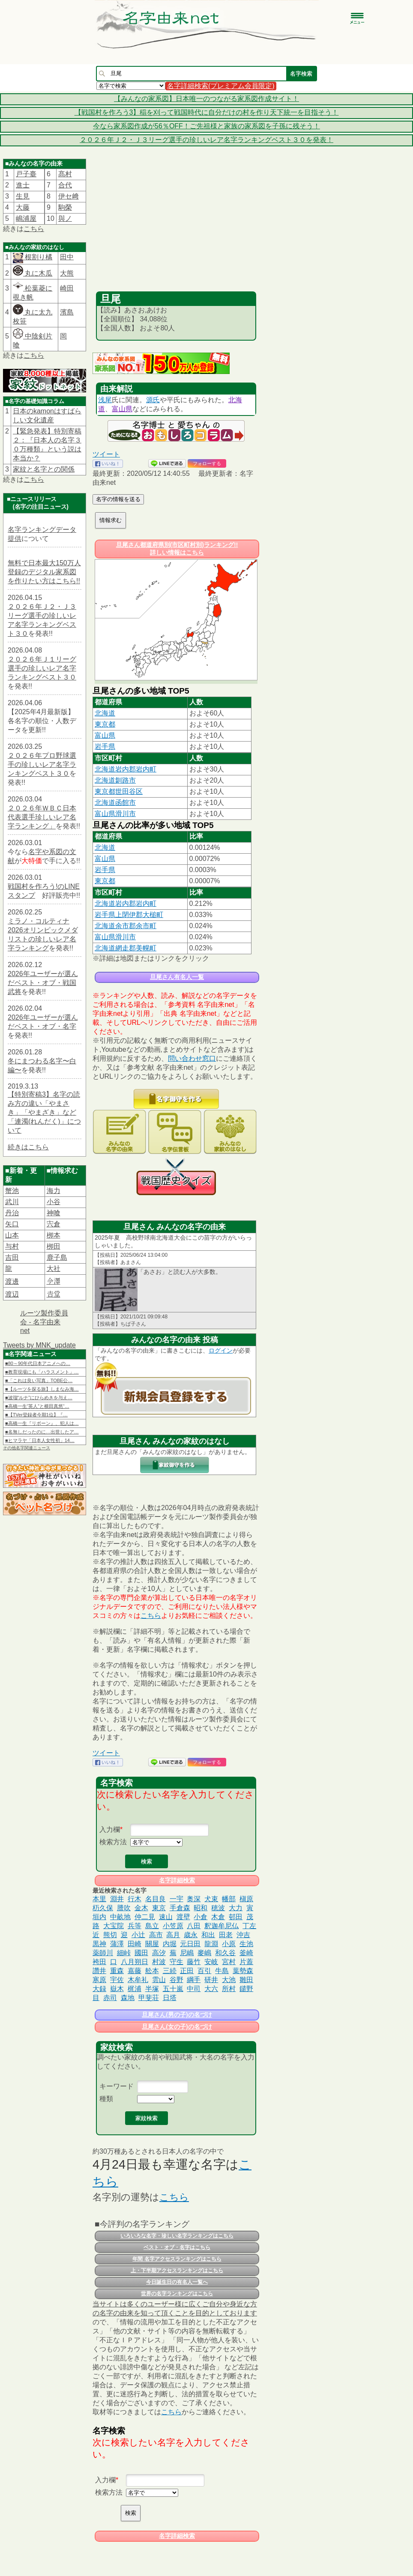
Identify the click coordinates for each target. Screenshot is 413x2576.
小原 (229, 1943)
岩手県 (105, 746)
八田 (194, 1925)
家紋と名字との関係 (44, 469)
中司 (194, 1988)
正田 (187, 1970)
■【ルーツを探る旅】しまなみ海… (42, 1389)
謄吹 (124, 1907)
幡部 (229, 1898)
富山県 (122, 409)
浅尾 (105, 400)
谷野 (176, 1979)
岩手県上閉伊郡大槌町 (129, 914)
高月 (173, 1934)
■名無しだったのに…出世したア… (42, 1431)
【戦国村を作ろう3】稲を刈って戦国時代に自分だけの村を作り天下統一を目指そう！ (207, 112)
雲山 (159, 1979)
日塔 (170, 1997)
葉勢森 (243, 1970)
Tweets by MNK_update (39, 1345)
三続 (170, 1970)
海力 (53, 1190)
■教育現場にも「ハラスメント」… (42, 1371)
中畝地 (120, 1916)
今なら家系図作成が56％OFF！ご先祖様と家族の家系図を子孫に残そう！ (206, 126)
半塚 (152, 1988)
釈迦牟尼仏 (221, 1925)
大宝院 (113, 1925)
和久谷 (225, 1952)
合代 (65, 185)
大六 (211, 1988)
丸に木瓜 (32, 273)
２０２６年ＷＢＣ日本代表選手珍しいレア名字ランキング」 (42, 817)
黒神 (99, 1943)
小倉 (200, 1916)
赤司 (110, 1997)
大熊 (67, 273)
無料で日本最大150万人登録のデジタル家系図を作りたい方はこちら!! (44, 572)
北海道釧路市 (115, 780)
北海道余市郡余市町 (125, 925)
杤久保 (103, 1907)
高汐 (159, 1952)
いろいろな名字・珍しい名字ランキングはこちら (176, 2236)
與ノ (65, 218)
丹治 (12, 1213)
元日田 (190, 1943)
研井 (211, 1979)
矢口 (12, 1224)
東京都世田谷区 (119, 791)
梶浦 (134, 1988)
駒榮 (65, 207)
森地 (128, 1997)
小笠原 (173, 1925)
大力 (235, 1907)
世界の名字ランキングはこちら (177, 2294)
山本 (12, 1235)
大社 (53, 1268)
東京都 (105, 724)
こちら (34, 228)
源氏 (153, 400)
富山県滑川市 (115, 813)
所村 (229, 1988)
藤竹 (194, 1961)
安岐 (211, 1961)
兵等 (134, 1925)
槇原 (246, 1898)
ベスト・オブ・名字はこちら (177, 2247)
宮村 (229, 1961)
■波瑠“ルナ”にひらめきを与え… (38, 1397)
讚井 (99, 1970)
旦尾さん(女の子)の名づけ (177, 2026)
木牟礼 (138, 1979)
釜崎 (246, 1952)
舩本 (152, 1970)
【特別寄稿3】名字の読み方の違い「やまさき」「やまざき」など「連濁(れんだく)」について (44, 1112)
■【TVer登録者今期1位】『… (36, 1414)
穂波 (218, 1907)
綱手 (194, 1979)
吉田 (12, 1257)
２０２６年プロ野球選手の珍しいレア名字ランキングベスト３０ (42, 764)
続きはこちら (28, 1147)
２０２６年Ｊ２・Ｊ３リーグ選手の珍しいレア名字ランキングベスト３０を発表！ (206, 139)
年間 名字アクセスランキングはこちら (176, 2259)
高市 (156, 1934)
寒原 (99, 1979)
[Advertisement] (176, 227)
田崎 (134, 1943)
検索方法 (113, 1842)
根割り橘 (37, 257)
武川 (12, 1201)
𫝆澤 (53, 1281)
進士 (23, 185)
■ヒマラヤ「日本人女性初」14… (40, 1440)
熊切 (110, 1934)
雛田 (246, 1979)
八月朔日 (134, 1961)
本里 (99, 1898)
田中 (67, 257)
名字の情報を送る (118, 499)
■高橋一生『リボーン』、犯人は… (42, 1423)
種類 (106, 2098)
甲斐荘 (148, 1997)
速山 (166, 1916)
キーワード (116, 2086)
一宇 (176, 1898)
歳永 (191, 1934)
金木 (141, 1907)
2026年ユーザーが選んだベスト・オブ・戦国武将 (43, 982)
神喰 (53, 1213)
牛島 (222, 1970)
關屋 (152, 1943)
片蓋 (246, 1961)
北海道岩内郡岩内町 (125, 769)
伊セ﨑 (68, 196)
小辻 (138, 1934)
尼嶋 (187, 1952)
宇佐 (117, 1979)
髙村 (65, 174)
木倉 (218, 1916)
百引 (204, 1970)
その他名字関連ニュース (26, 1447)
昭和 (200, 1907)
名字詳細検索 (177, 1880)
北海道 (105, 713)
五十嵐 (173, 1988)
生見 (23, 196)
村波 (159, 1961)
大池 (229, 1979)
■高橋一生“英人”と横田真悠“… (37, 1406)
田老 (226, 1934)
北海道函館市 (115, 802)
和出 (208, 1934)
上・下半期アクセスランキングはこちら (177, 2270)
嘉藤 (134, 1970)
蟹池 (12, 1190)
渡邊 (12, 1281)
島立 (152, 1925)
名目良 (155, 1898)
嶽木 (117, 1988)
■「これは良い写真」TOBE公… (38, 1380)
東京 (159, 1907)
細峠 (124, 1952)
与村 (12, 1246)
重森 (117, 1970)
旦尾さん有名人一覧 (177, 976)
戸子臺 (26, 174)
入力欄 (109, 1829)
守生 (176, 1961)
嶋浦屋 (26, 218)
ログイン (221, 1350)
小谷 (53, 1201)
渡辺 (12, 1294)
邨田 (235, 1916)
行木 (134, 1898)
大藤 (23, 207)
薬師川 (103, 1952)
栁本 (53, 1235)
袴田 (99, 1961)
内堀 (170, 1943)
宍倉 (53, 1224)
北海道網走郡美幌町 (125, 948)
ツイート (106, 454)
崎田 (67, 288)
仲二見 (145, 1916)
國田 (141, 1952)
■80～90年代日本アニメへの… (37, 1363)
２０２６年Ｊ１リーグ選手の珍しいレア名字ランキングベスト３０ (42, 668)
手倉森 (180, 1907)
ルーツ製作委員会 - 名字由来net (44, 1321)
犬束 (211, 1898)
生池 (246, 1943)
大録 (99, 1988)
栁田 (53, 1246)
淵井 (117, 1898)
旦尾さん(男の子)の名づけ (177, 2014)
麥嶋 (204, 1952)
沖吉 (243, 1934)
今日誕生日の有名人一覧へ (177, 2282)
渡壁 (183, 1916)
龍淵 (211, 1943)
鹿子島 (57, 1257)
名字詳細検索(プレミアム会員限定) (221, 85)
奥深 (194, 1898)
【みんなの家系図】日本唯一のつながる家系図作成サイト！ (206, 98)
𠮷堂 (53, 1294)
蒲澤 (117, 1943)
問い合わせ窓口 (192, 1058)
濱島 (67, 312)
